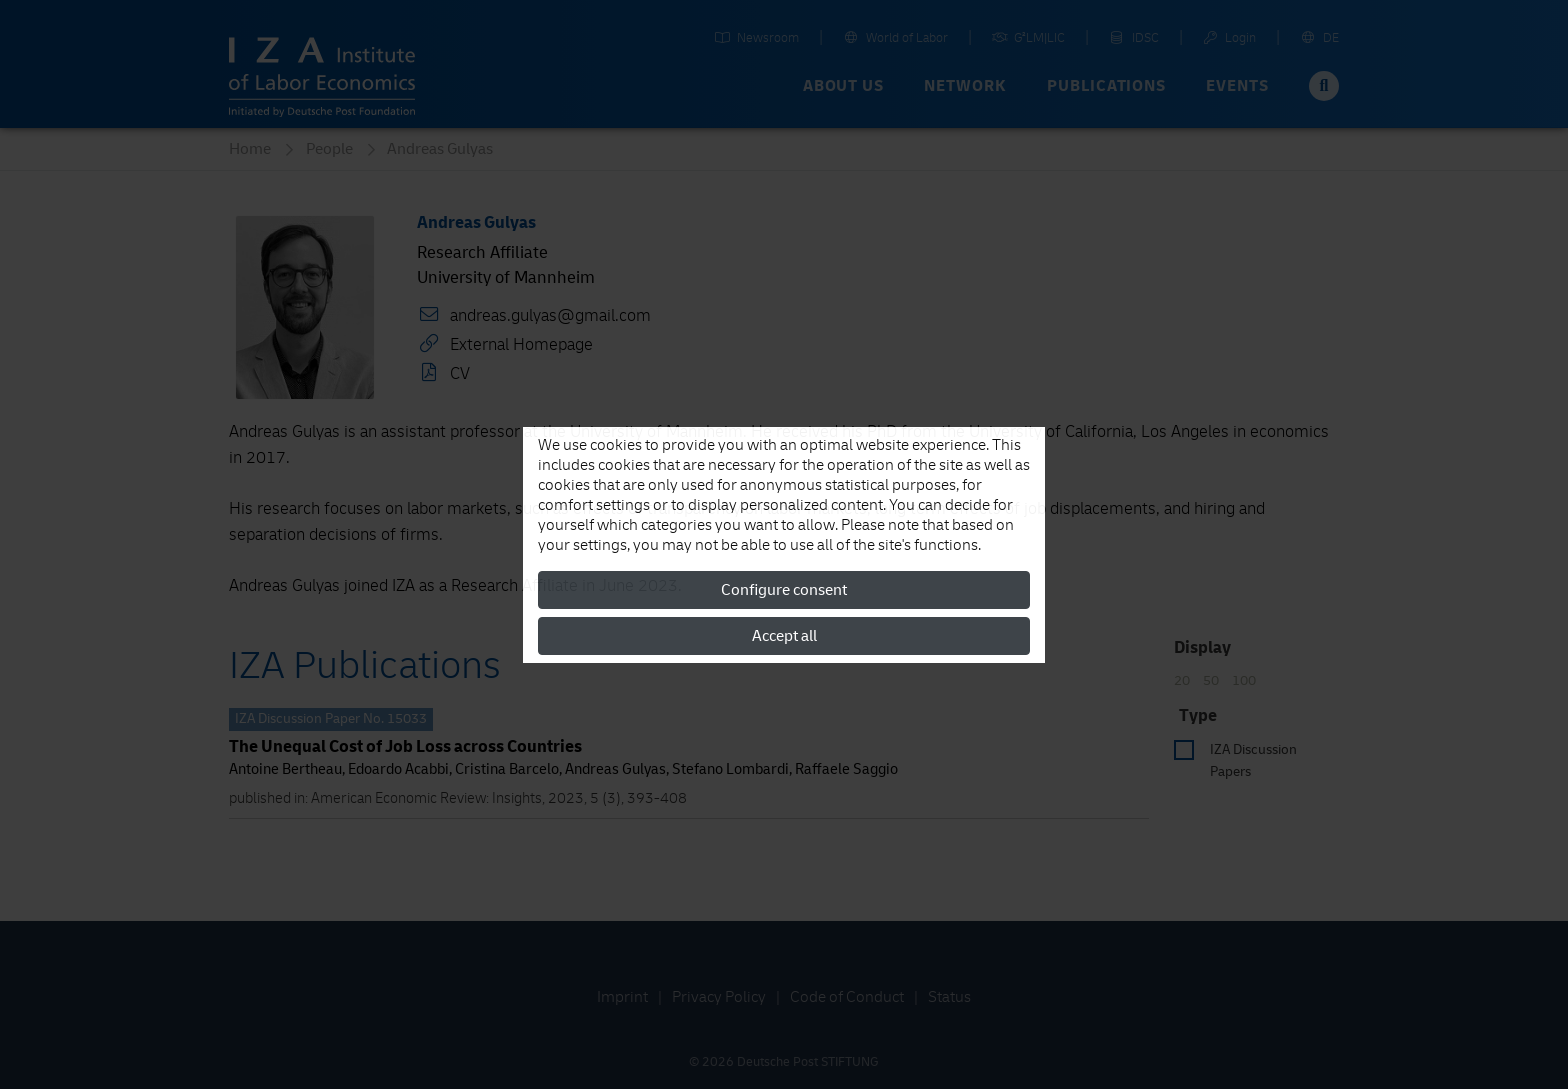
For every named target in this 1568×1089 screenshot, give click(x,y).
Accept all (784, 636)
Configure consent (784, 590)
